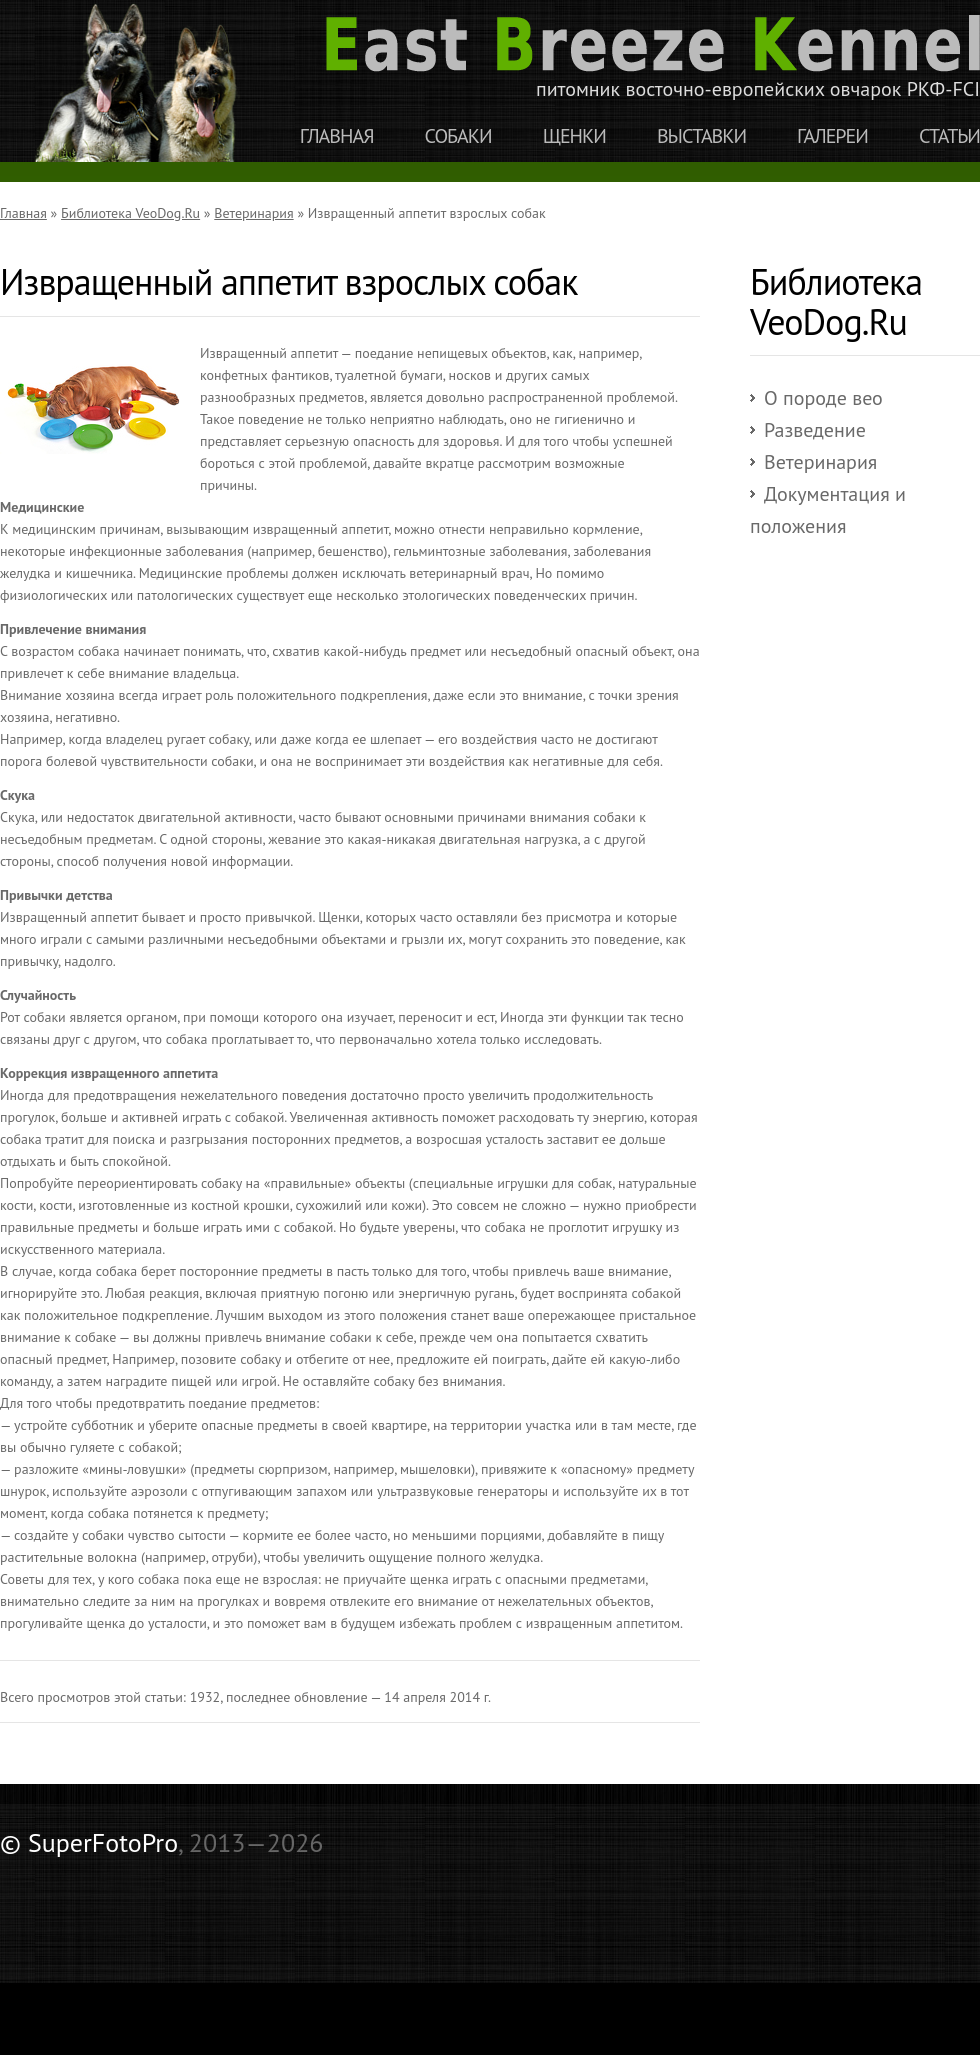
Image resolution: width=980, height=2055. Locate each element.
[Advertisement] (234, 1903)
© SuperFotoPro (89, 1842)
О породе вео (823, 398)
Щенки (574, 136)
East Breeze (144, 81)
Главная (337, 136)
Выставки (701, 136)
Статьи (949, 136)
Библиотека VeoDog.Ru (130, 213)
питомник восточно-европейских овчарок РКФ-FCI (653, 58)
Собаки (458, 136)
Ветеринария (253, 213)
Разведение (815, 430)
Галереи (832, 136)
